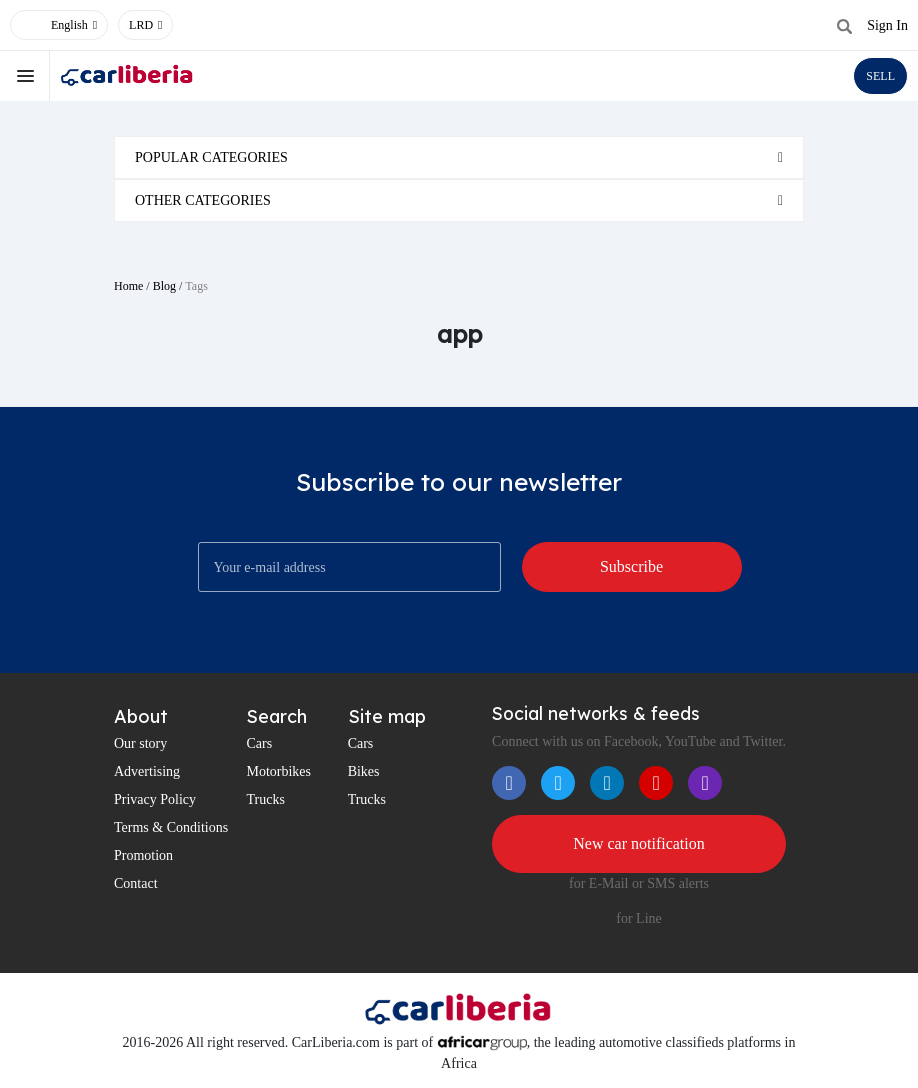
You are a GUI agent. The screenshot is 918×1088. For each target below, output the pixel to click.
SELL (880, 76)
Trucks (265, 799)
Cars (259, 743)
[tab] (459, 157)
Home (128, 286)
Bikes (364, 771)
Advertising (147, 771)
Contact (136, 883)
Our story (140, 743)
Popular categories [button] (211, 157)
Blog (164, 286)
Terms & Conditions (171, 827)
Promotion (143, 855)
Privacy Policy (155, 799)
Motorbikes (278, 771)
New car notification (639, 843)
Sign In (887, 25)
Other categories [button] (203, 200)
